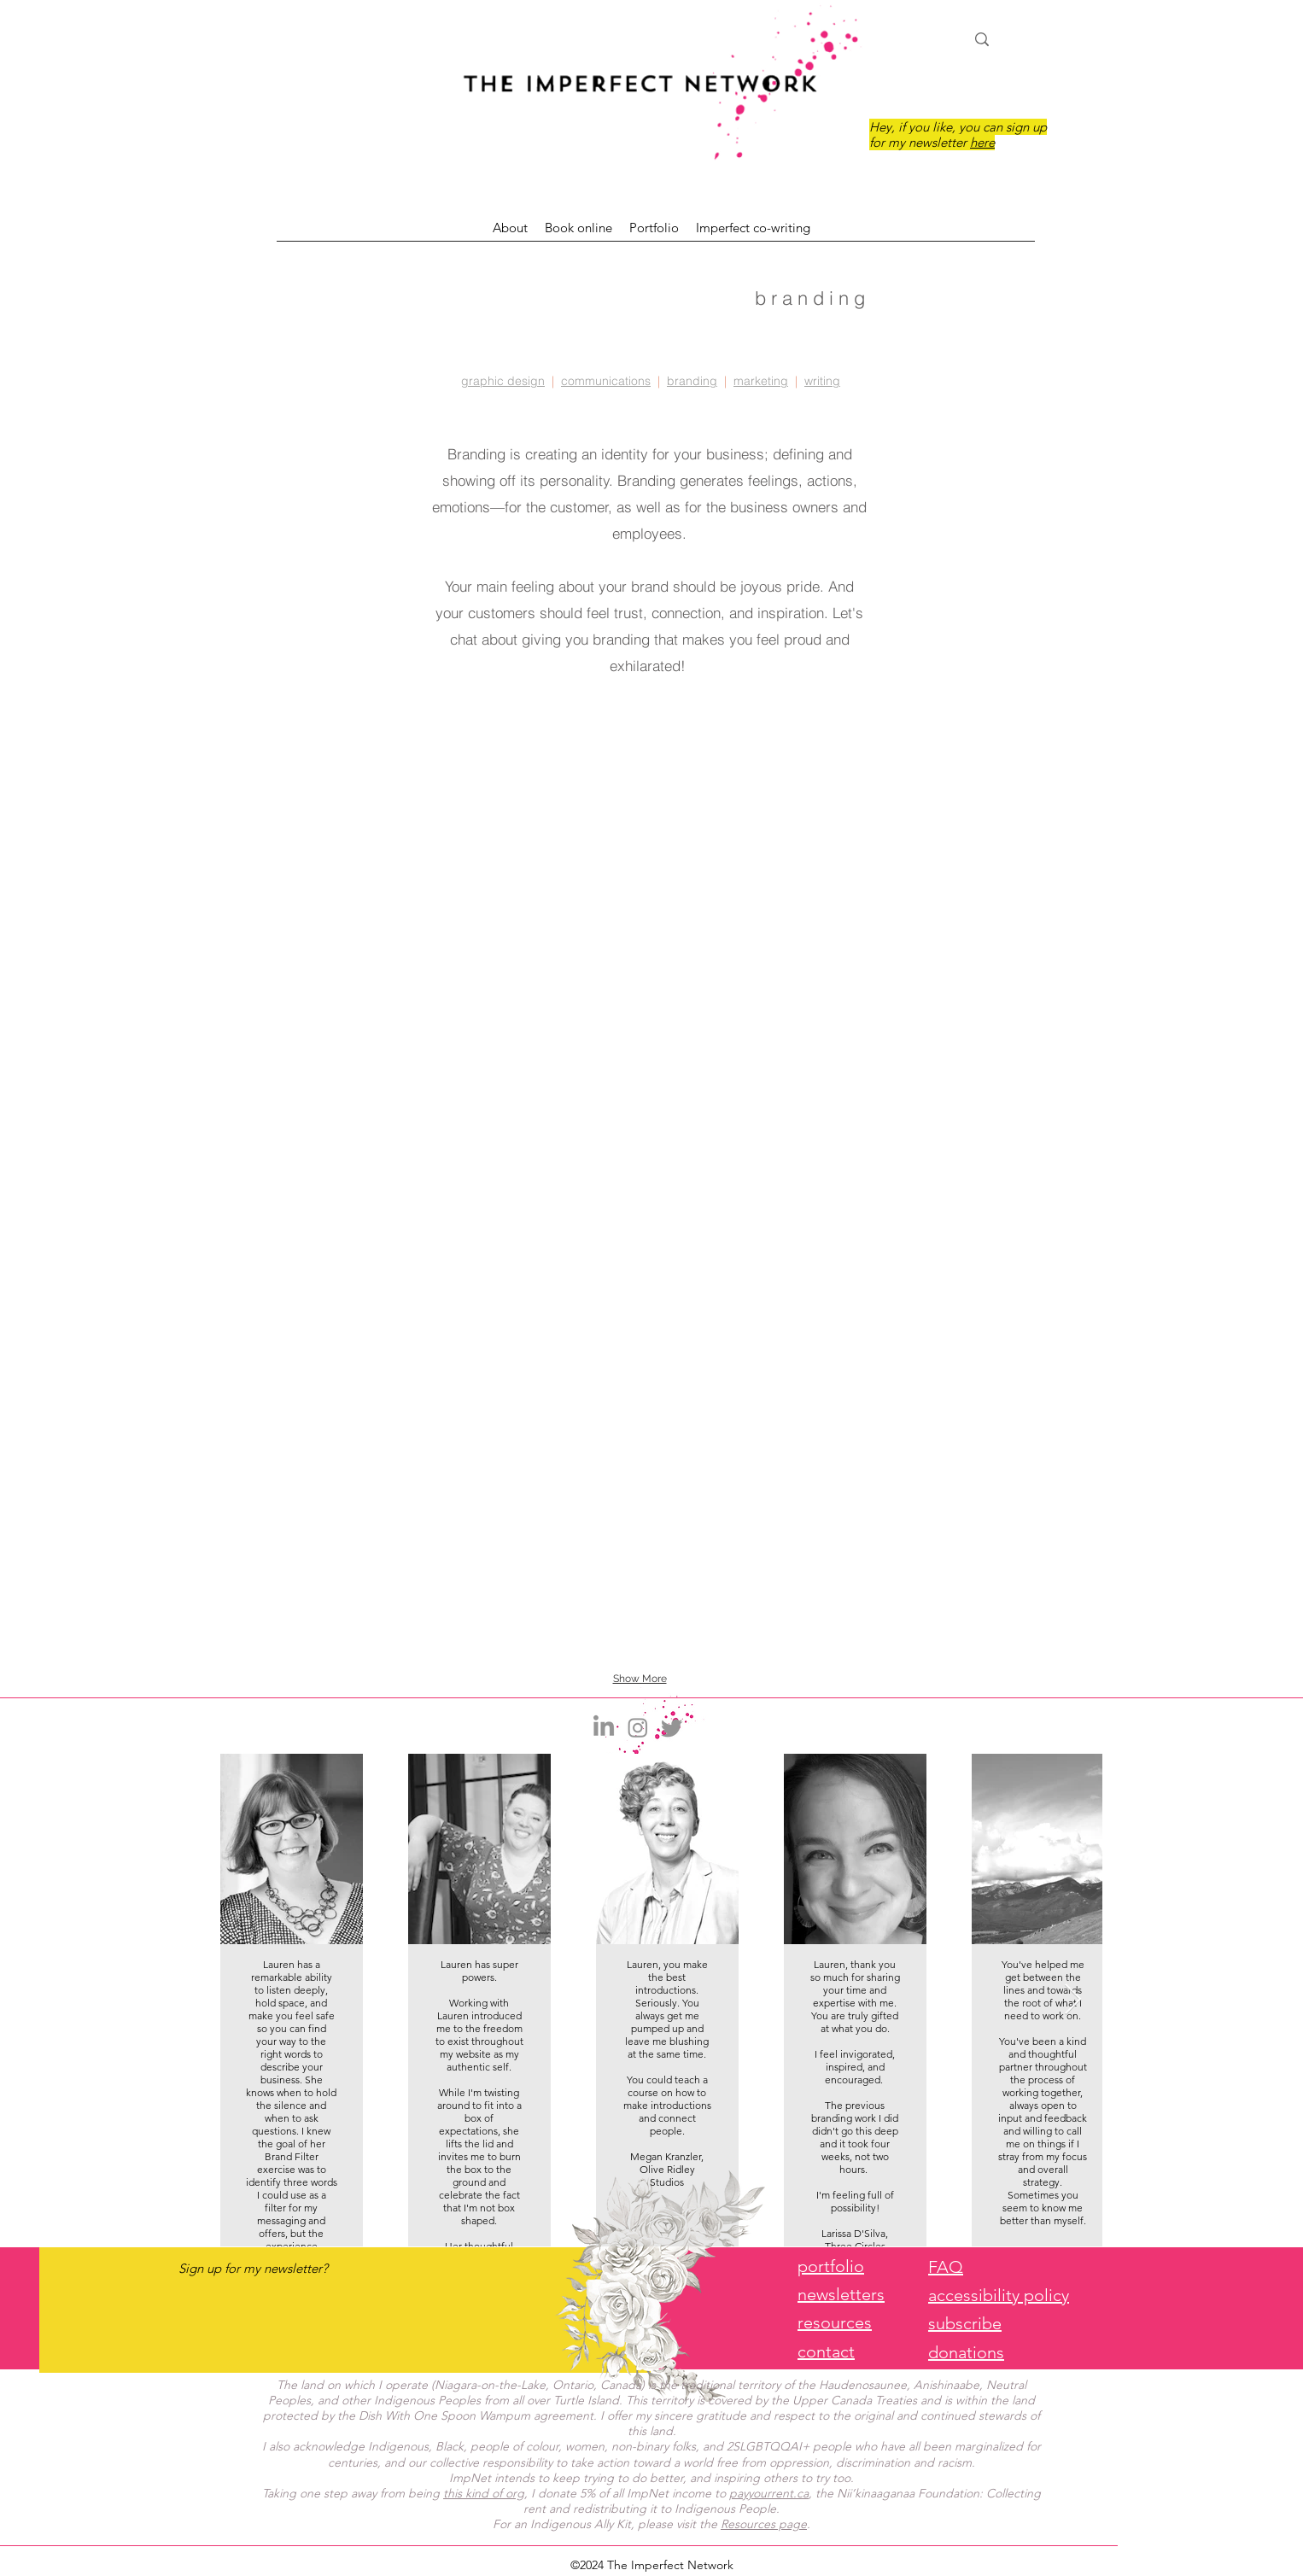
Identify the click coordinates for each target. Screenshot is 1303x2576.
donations (966, 2352)
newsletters (841, 2294)
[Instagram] (638, 1727)
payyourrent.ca (769, 2493)
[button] (380, 790)
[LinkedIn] (603, 1727)
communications (606, 380)
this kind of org (483, 2493)
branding (692, 380)
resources (835, 2322)
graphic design (503, 380)
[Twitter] (672, 1727)
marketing (760, 380)
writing (822, 380)
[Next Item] (1073, 2000)
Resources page (764, 2524)
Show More (640, 1679)
